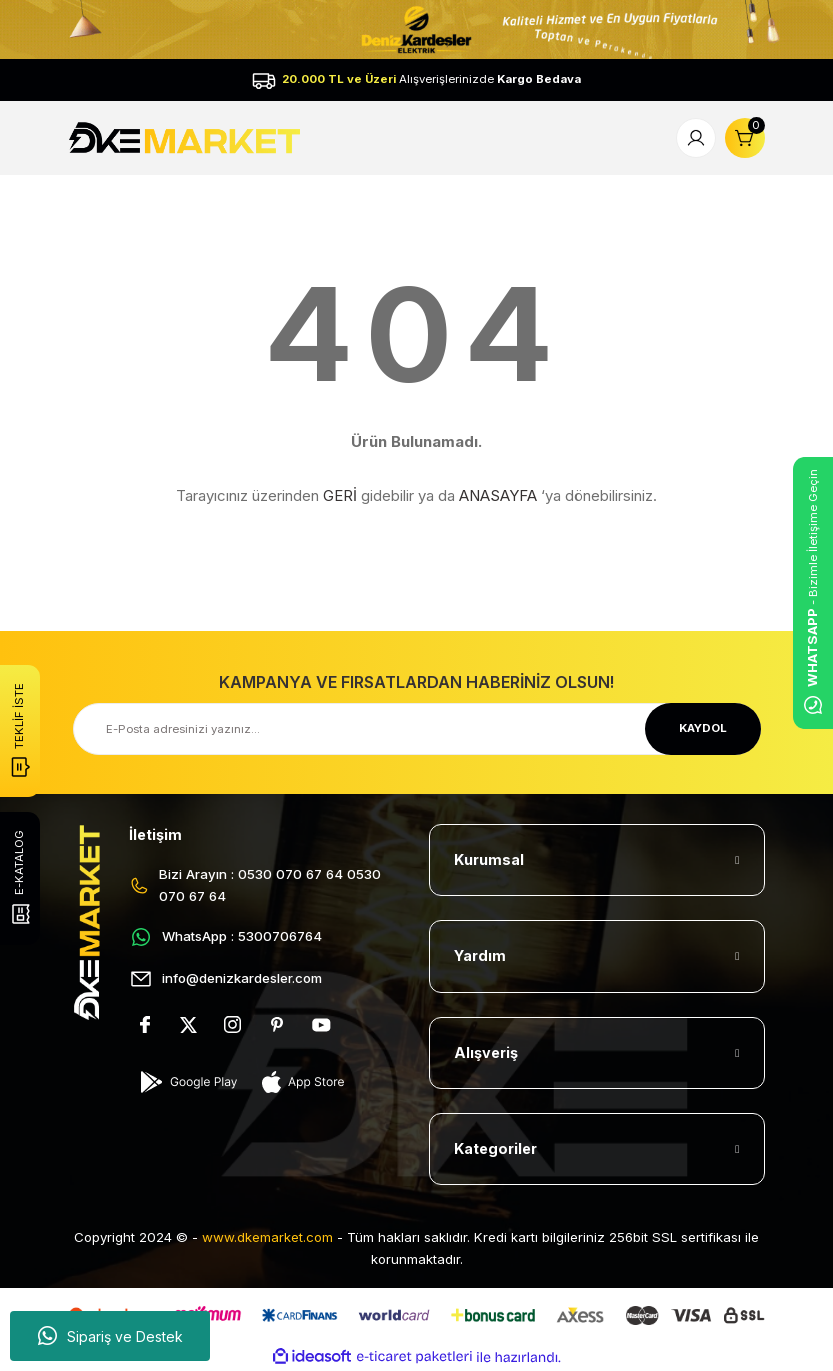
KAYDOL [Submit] (703, 728)
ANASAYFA (498, 495)
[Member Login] (696, 138)
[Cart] (745, 138)
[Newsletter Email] (417, 729)
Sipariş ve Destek (110, 1336)
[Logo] (187, 137)
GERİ (340, 495)
